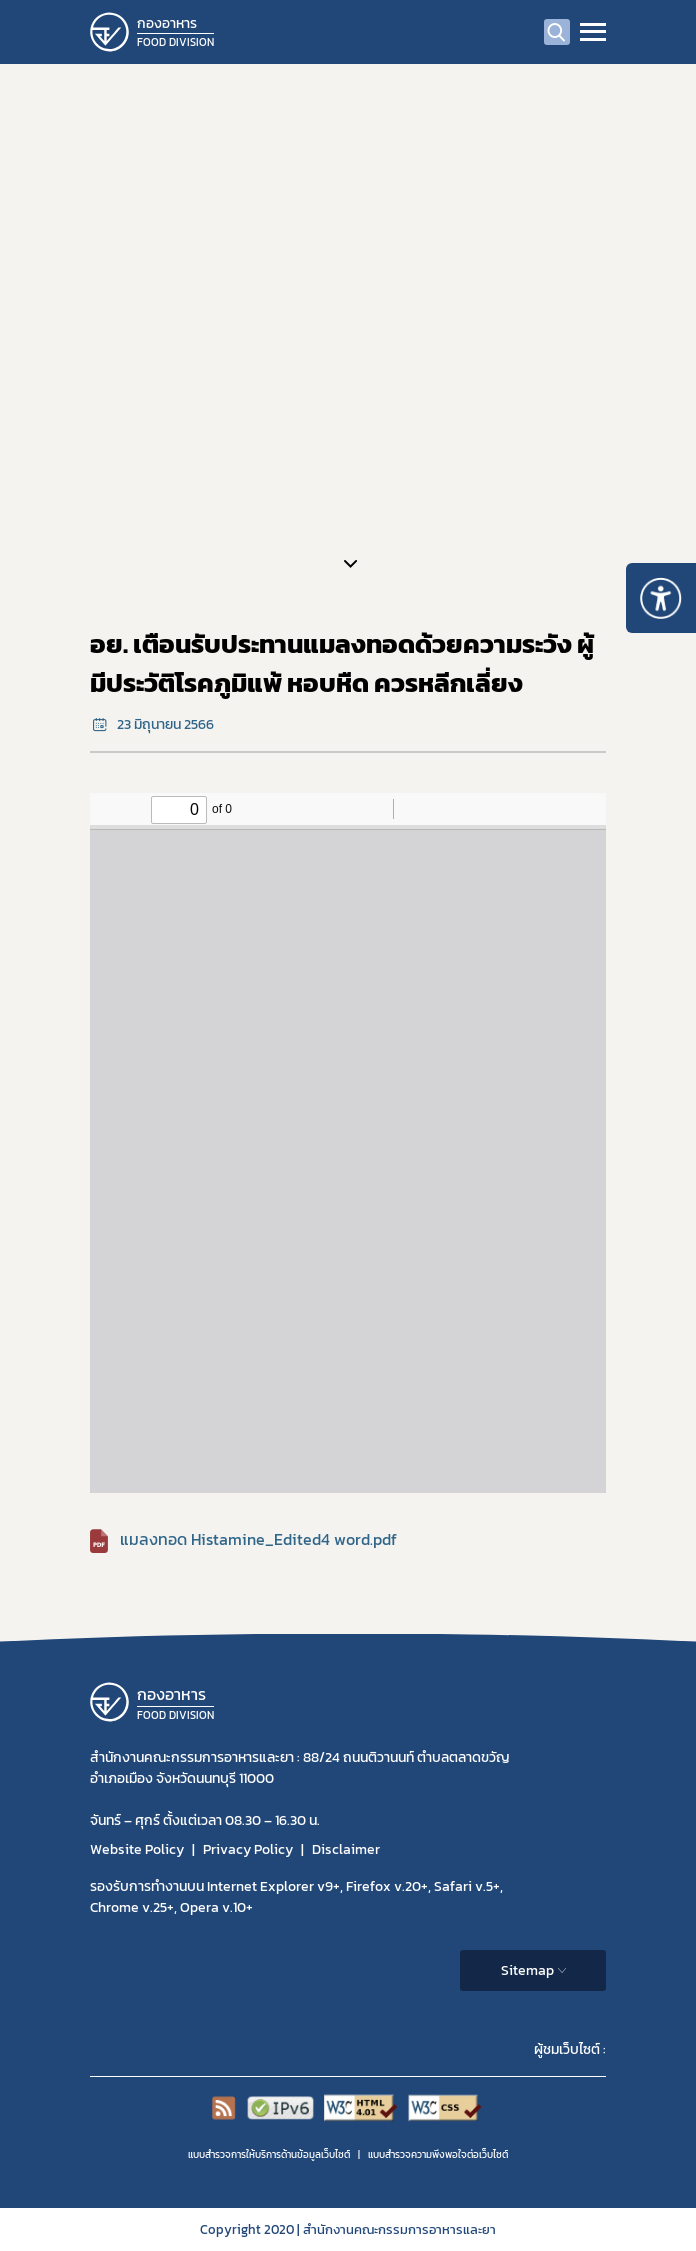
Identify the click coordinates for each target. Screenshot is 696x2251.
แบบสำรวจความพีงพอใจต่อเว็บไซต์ (438, 2154)
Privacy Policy (248, 1849)
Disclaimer (346, 1849)
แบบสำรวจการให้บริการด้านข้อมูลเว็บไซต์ (269, 2154)
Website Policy (137, 1849)
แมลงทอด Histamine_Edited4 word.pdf (258, 1539)
